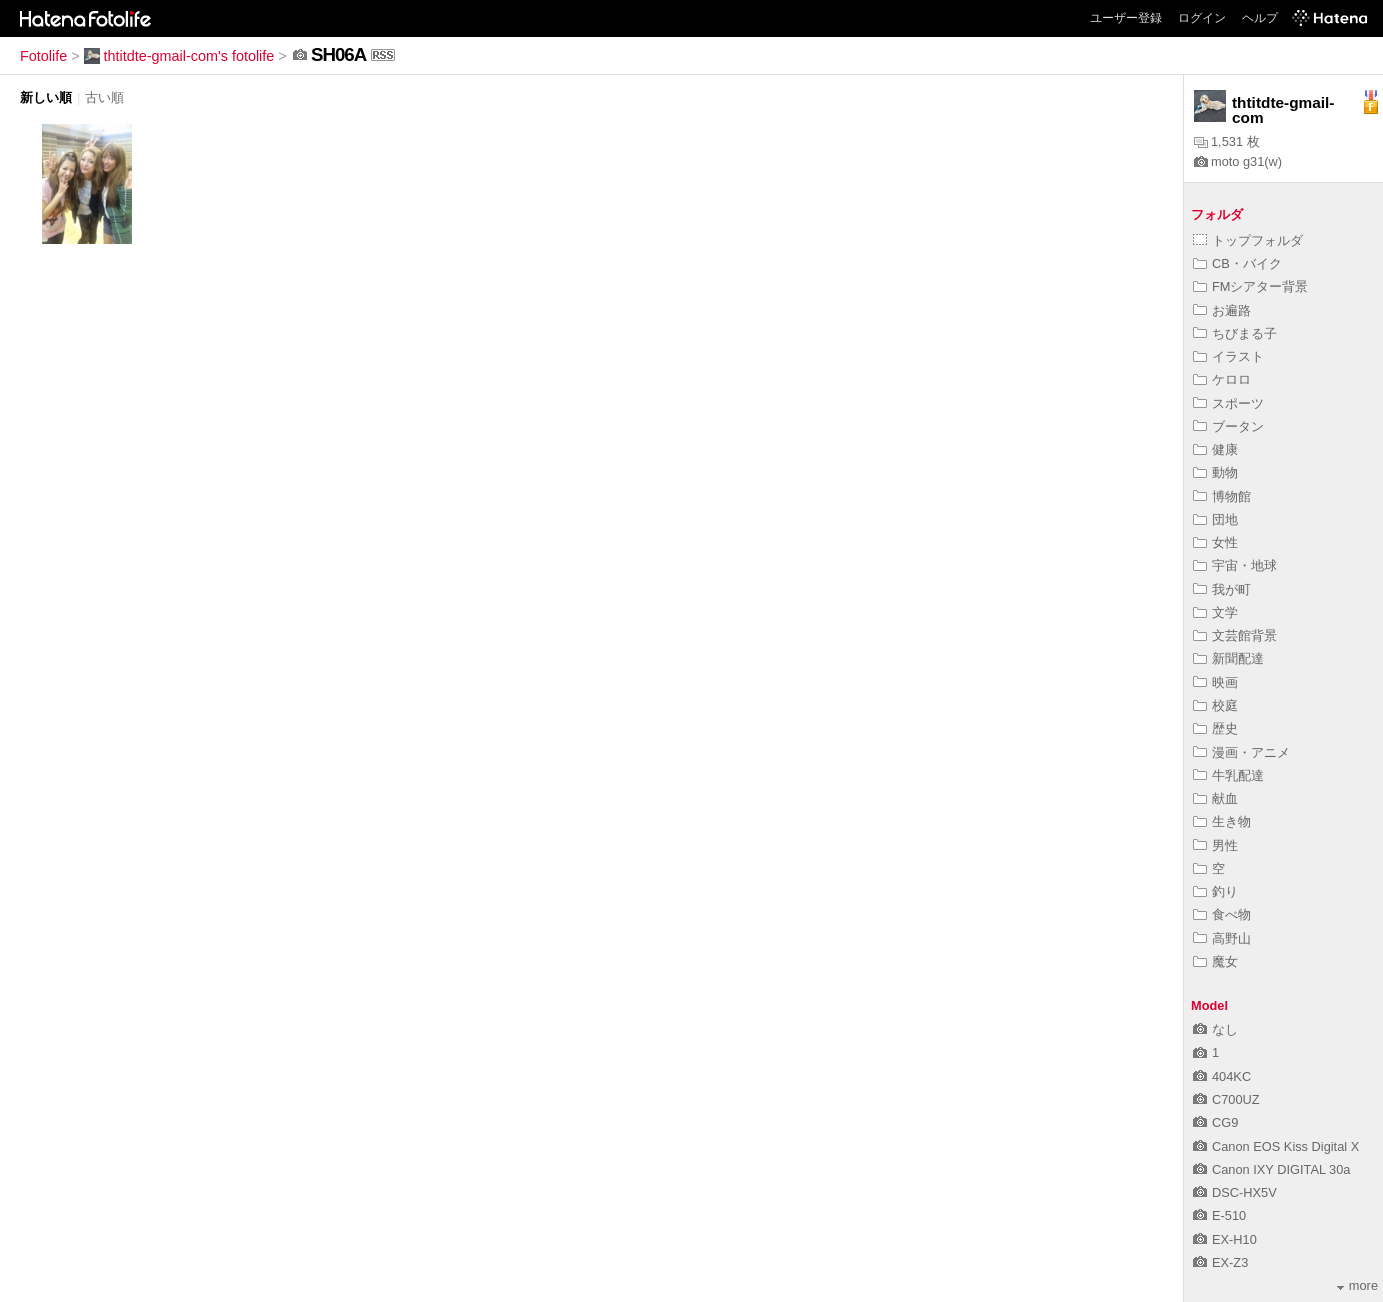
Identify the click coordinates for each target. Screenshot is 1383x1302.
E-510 (1219, 1215)
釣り (1215, 891)
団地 (1215, 519)
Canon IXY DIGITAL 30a (1271, 1169)
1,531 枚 (1227, 141)
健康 (1215, 449)
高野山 (1222, 938)
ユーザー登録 (1126, 18)
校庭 (1215, 705)
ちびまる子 (1235, 333)
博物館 (1222, 496)
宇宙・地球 (1235, 565)
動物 (1215, 472)
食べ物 (1222, 914)
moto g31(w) (1238, 161)
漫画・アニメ (1241, 752)
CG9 (1215, 1122)
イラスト (1228, 356)
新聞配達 (1228, 658)
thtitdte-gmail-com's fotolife (179, 56)
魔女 (1215, 961)
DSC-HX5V (1235, 1192)
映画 (1215, 682)
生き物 (1222, 821)
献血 (1215, 798)
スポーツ (1228, 403)
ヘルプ (1260, 18)
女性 (1215, 542)
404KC (1222, 1076)
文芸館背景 (1235, 635)
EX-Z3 (1220, 1262)
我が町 (1222, 589)
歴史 (1215, 728)
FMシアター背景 (1250, 286)
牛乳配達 (1228, 775)
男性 (1215, 845)
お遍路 (1222, 310)
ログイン (1202, 18)
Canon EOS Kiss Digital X (1276, 1146)
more (1357, 1285)
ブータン (1228, 426)
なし (1215, 1029)
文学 (1215, 612)
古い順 (104, 97)
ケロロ (1222, 379)
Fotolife (43, 56)
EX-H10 (1225, 1239)
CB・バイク (1237, 263)
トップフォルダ (1248, 240)
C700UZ (1226, 1099)
